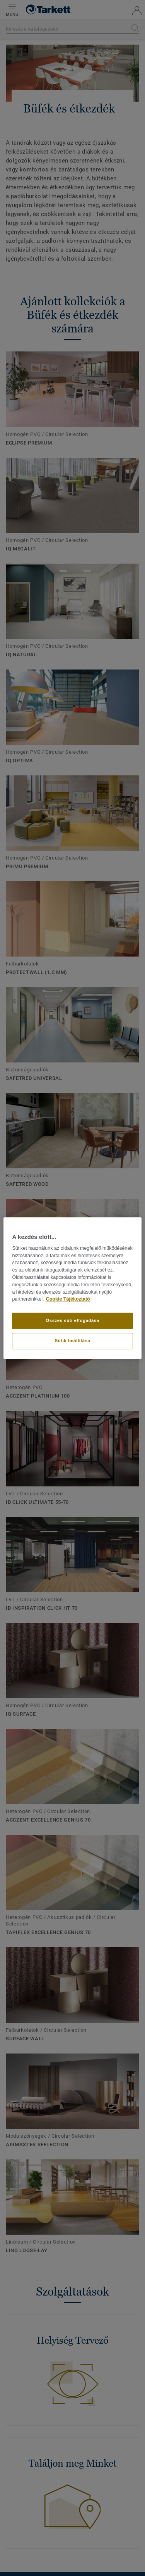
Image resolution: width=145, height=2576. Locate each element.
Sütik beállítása (72, 1340)
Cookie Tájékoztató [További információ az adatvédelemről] (68, 1299)
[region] (72, 1288)
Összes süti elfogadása (72, 1320)
